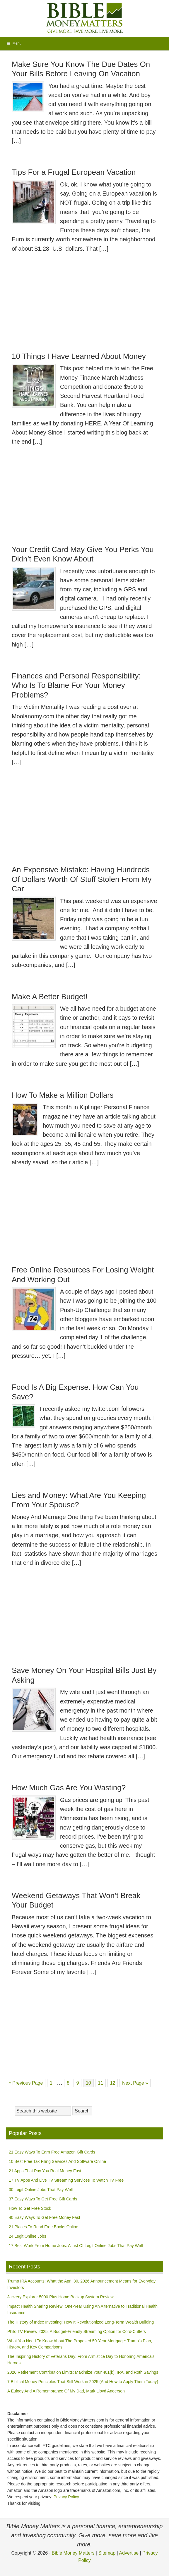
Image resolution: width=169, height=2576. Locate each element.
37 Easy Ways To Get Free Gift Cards (43, 2199)
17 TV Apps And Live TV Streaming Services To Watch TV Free (66, 2180)
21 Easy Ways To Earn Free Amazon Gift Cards (52, 2152)
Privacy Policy (66, 2496)
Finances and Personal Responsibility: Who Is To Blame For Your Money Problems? (76, 685)
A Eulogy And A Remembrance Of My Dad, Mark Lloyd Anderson (66, 2391)
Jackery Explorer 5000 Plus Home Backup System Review (60, 2297)
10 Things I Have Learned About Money (79, 356)
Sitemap (106, 2552)
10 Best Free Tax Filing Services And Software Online (57, 2161)
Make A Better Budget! (50, 996)
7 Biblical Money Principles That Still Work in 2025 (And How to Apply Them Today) (82, 2381)
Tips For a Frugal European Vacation (74, 172)
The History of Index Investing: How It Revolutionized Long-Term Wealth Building (80, 2322)
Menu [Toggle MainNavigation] (13, 43)
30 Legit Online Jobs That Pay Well (41, 2189)
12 (114, 2082)
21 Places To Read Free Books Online (43, 2226)
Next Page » (135, 2083)
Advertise (129, 2552)
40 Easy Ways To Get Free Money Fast (44, 2217)
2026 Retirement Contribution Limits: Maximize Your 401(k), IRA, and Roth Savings (82, 2372)
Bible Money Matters (84, 18)
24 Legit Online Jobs (27, 2236)
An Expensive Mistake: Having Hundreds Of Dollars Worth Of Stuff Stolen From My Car (81, 879)
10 (90, 2082)
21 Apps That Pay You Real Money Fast (45, 2170)
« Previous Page (25, 2083)
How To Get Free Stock (30, 2208)
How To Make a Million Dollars (63, 1095)
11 (102, 2082)
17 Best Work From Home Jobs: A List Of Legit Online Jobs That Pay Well (76, 2245)
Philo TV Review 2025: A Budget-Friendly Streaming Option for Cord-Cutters (76, 2331)
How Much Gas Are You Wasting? (69, 1787)
